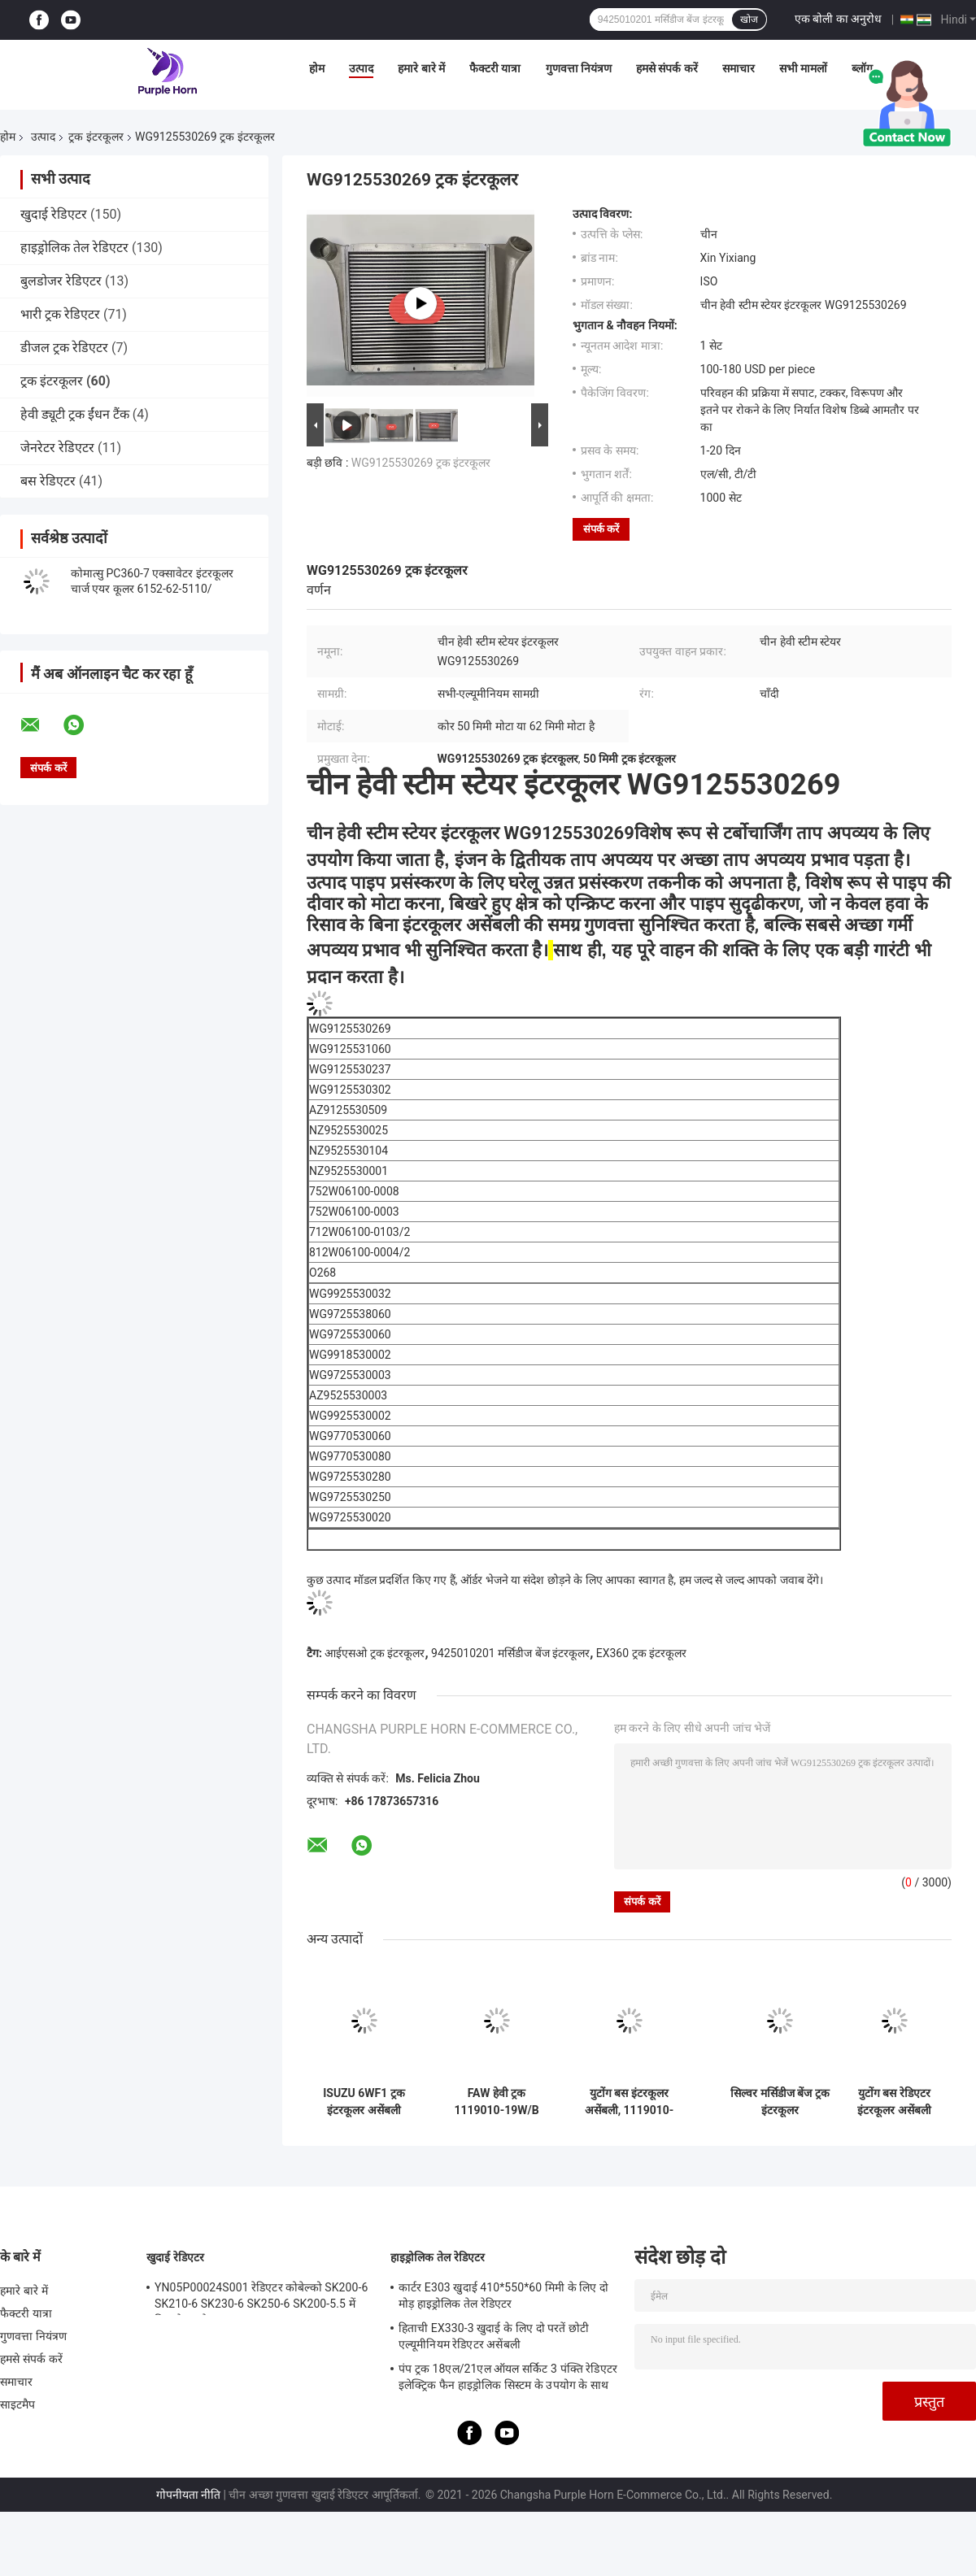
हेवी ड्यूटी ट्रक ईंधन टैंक (74, 414)
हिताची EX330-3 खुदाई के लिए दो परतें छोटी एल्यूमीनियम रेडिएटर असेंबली (494, 2336)
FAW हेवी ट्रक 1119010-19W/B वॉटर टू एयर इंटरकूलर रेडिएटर (496, 2101)
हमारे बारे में (421, 68)
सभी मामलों (803, 68)
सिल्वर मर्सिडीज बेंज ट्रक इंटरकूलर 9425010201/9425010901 (779, 2101)
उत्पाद (361, 68)
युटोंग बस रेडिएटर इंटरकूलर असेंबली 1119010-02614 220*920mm (894, 2101)
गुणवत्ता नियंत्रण (579, 68)
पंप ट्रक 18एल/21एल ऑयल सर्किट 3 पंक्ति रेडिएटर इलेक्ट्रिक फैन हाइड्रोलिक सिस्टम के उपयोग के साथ (508, 2376)
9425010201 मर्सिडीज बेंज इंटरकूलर (510, 1653)
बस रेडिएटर (48, 481)
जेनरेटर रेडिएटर (57, 447)
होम (317, 68)
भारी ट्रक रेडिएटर (60, 314)
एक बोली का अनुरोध (838, 18)
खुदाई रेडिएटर (53, 214)
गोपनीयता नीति (188, 2494)
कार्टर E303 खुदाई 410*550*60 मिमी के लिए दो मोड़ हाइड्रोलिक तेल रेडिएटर (503, 2295)
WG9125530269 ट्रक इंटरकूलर (421, 462)
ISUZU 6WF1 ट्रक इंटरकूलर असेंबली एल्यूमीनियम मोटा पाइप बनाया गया (364, 2101)
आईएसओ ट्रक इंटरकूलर (375, 1653)
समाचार (738, 68)
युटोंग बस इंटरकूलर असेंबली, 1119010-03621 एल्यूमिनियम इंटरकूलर (629, 2101)
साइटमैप (18, 2404)
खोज (749, 19)
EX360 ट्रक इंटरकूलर (641, 1653)
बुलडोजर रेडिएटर (61, 281)
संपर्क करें (601, 529)
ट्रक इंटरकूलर (95, 136)
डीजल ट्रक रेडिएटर (64, 347)
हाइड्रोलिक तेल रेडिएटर (74, 247)
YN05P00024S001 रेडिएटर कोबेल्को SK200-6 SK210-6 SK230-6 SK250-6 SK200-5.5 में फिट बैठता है (261, 2298)
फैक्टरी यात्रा (495, 68)
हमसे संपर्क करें (667, 68)
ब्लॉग (862, 68)
